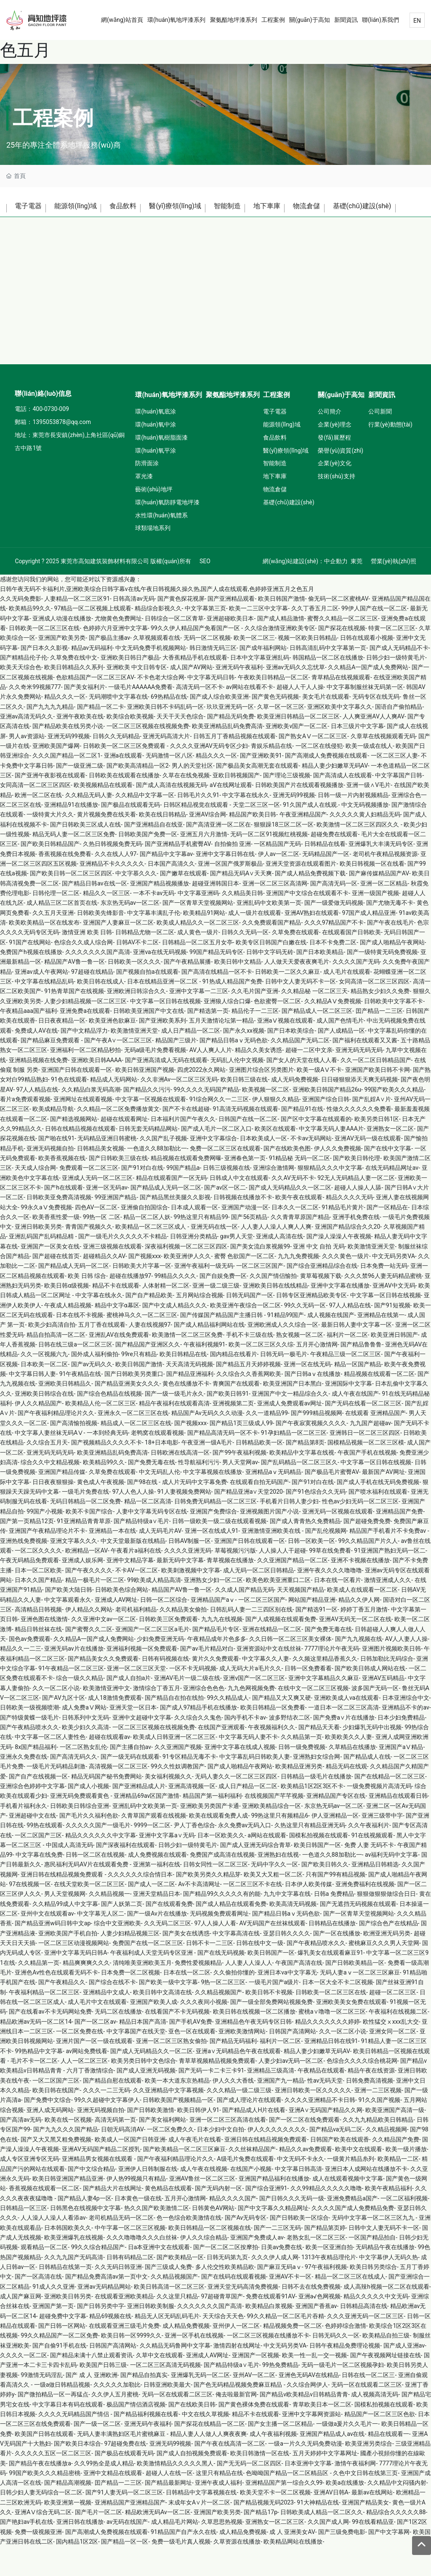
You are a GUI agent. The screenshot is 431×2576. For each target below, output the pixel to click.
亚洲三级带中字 (382, 1845)
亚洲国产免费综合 (213, 1540)
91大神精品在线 (318, 2531)
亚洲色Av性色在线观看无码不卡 (56, 2001)
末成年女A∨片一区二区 (199, 2531)
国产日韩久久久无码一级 (291, 2227)
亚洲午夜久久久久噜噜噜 (329, 1599)
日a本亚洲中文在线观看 (159, 2276)
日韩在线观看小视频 (366, 667)
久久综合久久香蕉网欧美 (248, 1403)
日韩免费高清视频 (369, 2110)
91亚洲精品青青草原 (84, 1550)
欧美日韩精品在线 (183, 1383)
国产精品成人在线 (367, 1786)
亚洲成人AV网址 (116, 1628)
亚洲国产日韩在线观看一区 (76, 1099)
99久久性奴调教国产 (178, 1795)
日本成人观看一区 (194, 1236)
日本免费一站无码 (383, 1295)
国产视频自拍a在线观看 (147, 1000)
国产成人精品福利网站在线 (209, 1354)
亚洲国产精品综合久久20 (347, 1256)
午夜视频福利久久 (271, 1756)
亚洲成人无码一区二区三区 (97, 1206)
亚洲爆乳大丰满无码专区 (381, 873)
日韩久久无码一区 (245, 961)
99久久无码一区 (305, 1334)
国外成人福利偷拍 (94, 1383)
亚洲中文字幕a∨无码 (166, 1864)
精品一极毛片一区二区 (94, 1609)
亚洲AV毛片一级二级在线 (187, 1707)
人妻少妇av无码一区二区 (290, 2090)
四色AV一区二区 (96, 1236)
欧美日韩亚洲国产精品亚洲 (67, 2208)
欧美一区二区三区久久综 (261, 1373)
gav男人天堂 (236, 1265)
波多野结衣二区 (289, 1746)
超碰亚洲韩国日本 (215, 912)
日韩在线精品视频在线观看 (80, 1158)
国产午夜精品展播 (187, 991)
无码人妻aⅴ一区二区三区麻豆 (360, 2001)
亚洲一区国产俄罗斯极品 (230, 893)
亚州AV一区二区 (254, 2404)
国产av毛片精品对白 (206, 1678)
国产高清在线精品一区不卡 (216, 1000)
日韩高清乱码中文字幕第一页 (328, 677)
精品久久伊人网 (359, 1628)
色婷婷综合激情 (345, 2355)
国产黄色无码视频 (275, 726)
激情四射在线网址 (237, 2374)
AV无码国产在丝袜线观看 (272, 1952)
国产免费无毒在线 (151, 1491)
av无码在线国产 (127, 2551)
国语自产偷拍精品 (398, 736)
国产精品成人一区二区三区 (317, 1040)
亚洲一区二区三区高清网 (274, 912)
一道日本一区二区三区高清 (343, 1736)
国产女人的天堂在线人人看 (301, 1089)
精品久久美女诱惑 (258, 1079)
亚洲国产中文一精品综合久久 (290, 1423)
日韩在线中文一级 (259, 1972)
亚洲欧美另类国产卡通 (209, 1834)
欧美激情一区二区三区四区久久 (358, 854)
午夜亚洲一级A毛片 (206, 1471)
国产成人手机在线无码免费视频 (378, 1511)
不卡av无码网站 (311, 1167)
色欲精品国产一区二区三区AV (95, 706)
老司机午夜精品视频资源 (385, 883)
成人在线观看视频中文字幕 (347, 2208)
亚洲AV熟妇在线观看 (312, 942)
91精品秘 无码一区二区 (299, 1187)
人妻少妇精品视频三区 (130, 1962)
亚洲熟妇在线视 (278, 1884)
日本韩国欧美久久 (67, 2256)
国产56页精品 (249, 1246)
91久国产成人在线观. (310, 834)
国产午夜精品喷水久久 (29, 1756)
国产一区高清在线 (38, 2306)
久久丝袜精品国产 (252, 2178)
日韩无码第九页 (227, 2286)
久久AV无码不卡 (292, 1206)
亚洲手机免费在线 (356, 1246)
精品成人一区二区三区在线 (136, 1452)
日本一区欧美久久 (221, 1864)
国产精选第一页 (208, 1040)
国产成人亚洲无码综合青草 (255, 1874)
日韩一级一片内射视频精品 (353, 824)
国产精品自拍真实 (144, 2404)
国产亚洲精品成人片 (138, 1815)
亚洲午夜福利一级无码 (203, 1295)
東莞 (356, 590)
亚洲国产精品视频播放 (159, 912)
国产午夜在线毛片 (390, 952)
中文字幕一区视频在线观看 (150, 1128)
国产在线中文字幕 (387, 1177)
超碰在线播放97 (130, 1305)
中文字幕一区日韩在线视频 (165, 1030)
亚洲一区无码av (106, 1217)
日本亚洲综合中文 (405, 1727)
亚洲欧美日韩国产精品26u (327, 1118)
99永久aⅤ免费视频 (46, 1236)
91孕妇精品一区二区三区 (294, 1462)
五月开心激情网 (317, 1373)
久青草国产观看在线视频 (153, 1845)
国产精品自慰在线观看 (112, 2110)
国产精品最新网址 (168, 2512)
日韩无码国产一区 (249, 1324)
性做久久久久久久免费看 (359, 1138)
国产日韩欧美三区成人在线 (85, 854)
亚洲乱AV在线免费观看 (119, 1364)
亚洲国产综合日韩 (325, 1128)
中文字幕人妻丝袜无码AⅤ (49, 1462)
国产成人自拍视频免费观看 (192, 2482)
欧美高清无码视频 (293, 1933)
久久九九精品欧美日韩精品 (378, 2149)
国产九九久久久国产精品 (65, 2158)
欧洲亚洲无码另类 (386, 1962)
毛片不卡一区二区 (34, 2090)
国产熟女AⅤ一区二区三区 (313, 765)
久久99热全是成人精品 (104, 2492)
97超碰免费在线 (125, 2473)
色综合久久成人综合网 (83, 971)
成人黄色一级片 (197, 961)
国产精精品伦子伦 (23, 687)
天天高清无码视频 (189, 1393)
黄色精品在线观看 (168, 2217)
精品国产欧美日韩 (252, 843)
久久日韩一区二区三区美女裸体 (290, 1668)
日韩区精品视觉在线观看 (196, 834)
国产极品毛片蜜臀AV (332, 1501)
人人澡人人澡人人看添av (53, 2247)
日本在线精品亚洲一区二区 (163, 1010)
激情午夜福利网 (355, 2492)
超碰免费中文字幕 (62, 2345)
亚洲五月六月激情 (203, 863)
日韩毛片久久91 (198, 824)
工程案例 (53, 118)
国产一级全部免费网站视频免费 (271, 2031)
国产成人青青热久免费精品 (305, 1550)
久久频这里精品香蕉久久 (325, 1687)
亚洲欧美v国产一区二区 (296, 755)
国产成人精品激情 (280, 647)
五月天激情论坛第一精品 (221, 1050)
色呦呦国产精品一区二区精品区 (288, 2502)
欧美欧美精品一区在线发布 (44, 952)
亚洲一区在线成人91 (212, 1560)
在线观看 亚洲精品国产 (375, 1442)
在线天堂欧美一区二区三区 (89, 1913)
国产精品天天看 (319, 1756)
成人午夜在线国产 (355, 1423)
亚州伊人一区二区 (236, 2355)
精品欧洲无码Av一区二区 (158, 2541)
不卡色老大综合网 (160, 706)
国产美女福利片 (84, 716)
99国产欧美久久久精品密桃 (44, 2502)
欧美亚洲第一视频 (67, 2531)
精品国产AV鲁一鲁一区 (74, 991)
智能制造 (264, 208)
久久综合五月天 (47, 1471)
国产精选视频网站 (73, 1148)
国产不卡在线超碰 (186, 1138)
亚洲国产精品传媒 (61, 1501)
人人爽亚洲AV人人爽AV (373, 745)
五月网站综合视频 (199, 1324)
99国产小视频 (45, 1540)
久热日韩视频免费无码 (112, 873)
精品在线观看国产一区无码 (171, 1206)
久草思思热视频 (221, 2551)
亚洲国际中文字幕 (348, 1413)
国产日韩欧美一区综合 (299, 2247)
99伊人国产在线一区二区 (374, 637)
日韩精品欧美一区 (259, 1471)
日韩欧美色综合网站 (121, 1619)
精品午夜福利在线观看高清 (174, 1432)
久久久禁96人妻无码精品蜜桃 (383, 1305)
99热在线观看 (45, 1854)
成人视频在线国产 (330, 1344)
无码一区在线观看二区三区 (366, 2414)
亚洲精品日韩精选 (375, 1893)
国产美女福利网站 (162, 2149)
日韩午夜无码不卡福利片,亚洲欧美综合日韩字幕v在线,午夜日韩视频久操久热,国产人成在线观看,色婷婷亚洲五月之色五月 (157, 618)
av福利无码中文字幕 (391, 1884)
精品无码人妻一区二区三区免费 (73, 863)
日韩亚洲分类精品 (193, 1265)
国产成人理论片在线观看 (249, 2129)
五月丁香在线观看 (101, 1354)
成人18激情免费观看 (115, 1727)
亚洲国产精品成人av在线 (332, 2462)
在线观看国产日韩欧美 (351, 961)
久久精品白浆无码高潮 (90, 1118)
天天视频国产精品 (300, 1619)
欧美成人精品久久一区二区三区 (198, 952)
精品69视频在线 (110, 2345)
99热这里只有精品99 (201, 1246)
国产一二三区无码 (277, 2256)
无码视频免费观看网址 (219, 1943)
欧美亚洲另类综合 (368, 2473)
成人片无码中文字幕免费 (194, 1511)
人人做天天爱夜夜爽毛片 (296, 991)
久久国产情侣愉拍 (273, 1305)
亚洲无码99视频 (69, 765)
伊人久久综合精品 (203, 2266)
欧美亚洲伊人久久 (187, 1285)
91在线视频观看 (372, 1864)
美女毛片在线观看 (325, 726)
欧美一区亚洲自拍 (329, 2276)
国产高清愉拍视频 (73, 1452)
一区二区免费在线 (79, 2060)
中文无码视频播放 (364, 834)
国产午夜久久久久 (88, 1599)
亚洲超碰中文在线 (32, 1845)
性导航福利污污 (198, 1491)
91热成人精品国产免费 (232, 1010)
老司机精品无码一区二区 (121, 2247)
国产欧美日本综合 (77, 2473)
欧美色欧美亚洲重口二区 (278, 1609)
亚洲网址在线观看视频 (82, 1128)
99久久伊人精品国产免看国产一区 (196, 657)
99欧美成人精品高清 (154, 1609)
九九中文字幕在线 (287, 1923)
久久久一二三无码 (106, 2119)
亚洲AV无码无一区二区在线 (355, 1648)
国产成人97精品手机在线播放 (198, 1736)
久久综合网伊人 (307, 2414)
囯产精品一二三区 (379, 1040)
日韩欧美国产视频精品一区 (178, 2129)
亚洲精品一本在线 (112, 1560)
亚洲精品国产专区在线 (335, 1825)
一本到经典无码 (107, 1462)
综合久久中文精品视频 (50, 1491)
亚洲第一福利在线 (156, 1893)
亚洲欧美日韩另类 (67, 2325)
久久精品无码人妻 (88, 824)
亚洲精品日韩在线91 (331, 2070)
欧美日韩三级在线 (244, 1108)
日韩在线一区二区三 (368, 2404)
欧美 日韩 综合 (87, 1305)
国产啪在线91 (56, 1167)
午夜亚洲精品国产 (303, 843)
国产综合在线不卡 (112, 2011)
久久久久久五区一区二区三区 (53, 2482)
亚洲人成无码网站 (50, 2139)
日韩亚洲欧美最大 (167, 2414)
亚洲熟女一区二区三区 (274, 2551)
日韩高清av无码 (133, 628)
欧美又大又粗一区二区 (273, 1903)
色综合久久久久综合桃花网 (362, 2090)
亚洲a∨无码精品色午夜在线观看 (238, 2080)
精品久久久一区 (64, 726)
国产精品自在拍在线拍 (174, 1727)
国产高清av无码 (20, 2149)
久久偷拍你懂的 (234, 2001)
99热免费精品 (280, 2394)
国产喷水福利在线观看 (378, 1521)
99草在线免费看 (330, 1580)
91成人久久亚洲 (53, 2315)
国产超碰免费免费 (367, 1550)
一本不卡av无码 (153, 922)
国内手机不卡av (245, 1746)
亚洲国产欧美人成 (153, 2031)
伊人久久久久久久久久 (276, 2158)
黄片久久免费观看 (215, 1687)
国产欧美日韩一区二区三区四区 (71, 902)
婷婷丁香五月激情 (364, 1638)
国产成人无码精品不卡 (399, 677)
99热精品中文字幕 (39, 2080)
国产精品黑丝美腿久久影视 (175, 1226)
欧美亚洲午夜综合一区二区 (245, 1334)
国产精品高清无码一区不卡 (222, 1462)
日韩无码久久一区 (335, 2364)
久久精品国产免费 (395, 2168)
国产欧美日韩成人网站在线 (370, 1697)
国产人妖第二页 (121, 1933)
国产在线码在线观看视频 (233, 2306)
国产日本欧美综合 (290, 1059)
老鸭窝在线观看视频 (157, 1462)
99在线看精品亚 (373, 2551)
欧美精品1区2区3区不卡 (312, 1815)
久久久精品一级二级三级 (239, 2119)
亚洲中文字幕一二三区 (198, 1020)
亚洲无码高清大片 (166, 765)
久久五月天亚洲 (53, 942)
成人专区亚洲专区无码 (29, 2188)
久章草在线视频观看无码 (383, 765)
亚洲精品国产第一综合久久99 (284, 2512)
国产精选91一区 (316, 1638)
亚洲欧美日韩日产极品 (130, 687)
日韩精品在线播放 (332, 1952)
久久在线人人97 (116, 883)
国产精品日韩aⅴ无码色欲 (234, 1069)
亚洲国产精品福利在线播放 (274, 2208)
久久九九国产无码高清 (73, 2286)
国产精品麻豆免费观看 (51, 1069)
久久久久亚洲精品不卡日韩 (320, 2129)
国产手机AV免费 (190, 2051)
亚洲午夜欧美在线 (80, 745)
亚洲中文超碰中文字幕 (141, 1746)
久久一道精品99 (267, 1442)
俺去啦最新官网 (236, 2423)
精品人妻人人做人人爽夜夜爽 (208, 2462)
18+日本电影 (161, 1471)
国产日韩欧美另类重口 (133, 1403)
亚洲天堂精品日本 (156, 1923)
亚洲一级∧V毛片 (368, 814)
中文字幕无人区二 (100, 1943)
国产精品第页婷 (325, 2256)
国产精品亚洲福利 (189, 1403)
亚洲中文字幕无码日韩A (75, 1982)
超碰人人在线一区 (169, 2502)
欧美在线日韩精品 (162, 843)
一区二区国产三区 (38, 1864)
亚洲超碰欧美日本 (230, 647)
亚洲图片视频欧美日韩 (391, 1678)
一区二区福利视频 (404, 2227)
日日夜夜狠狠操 (53, 1511)
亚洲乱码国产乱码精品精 (42, 1265)
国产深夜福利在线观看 (125, 1874)
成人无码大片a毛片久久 (250, 1697)
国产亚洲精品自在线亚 (153, 854)
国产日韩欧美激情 (150, 2139)
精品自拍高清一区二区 (56, 1364)
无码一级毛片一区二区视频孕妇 (342, 2394)
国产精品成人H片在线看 (253, 2139)
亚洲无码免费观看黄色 (80, 1825)
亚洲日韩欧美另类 (38, 1256)
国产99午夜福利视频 (239, 1482)
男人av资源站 (26, 765)
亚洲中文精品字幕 (130, 1589)
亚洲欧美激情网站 (242, 2060)
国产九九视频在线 (358, 1668)
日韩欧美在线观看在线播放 (124, 804)
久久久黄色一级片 (345, 1285)
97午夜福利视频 (326, 2296)
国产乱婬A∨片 (371, 1128)
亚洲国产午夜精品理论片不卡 (47, 1560)
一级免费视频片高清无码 (379, 1815)
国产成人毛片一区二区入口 (216, 1158)
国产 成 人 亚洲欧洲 (91, 2404)
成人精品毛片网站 (174, 2551)
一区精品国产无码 (277, 873)
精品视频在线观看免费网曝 (186, 1187)
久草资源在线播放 (237, 2571)
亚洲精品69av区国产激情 (146, 1825)
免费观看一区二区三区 (88, 1197)
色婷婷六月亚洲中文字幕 (115, 657)
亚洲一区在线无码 (307, 1393)
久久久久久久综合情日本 (140, 1903)
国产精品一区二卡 (100, 736)
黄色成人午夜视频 (100, 1511)
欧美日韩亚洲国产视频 (144, 1099)
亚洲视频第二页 (233, 1432)
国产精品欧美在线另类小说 (67, 755)
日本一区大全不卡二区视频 (337, 2011)
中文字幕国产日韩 (398, 804)
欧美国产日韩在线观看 (44, 2462)
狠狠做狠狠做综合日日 (386, 1923)
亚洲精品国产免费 (399, 1540)
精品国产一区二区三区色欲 (379, 2443)
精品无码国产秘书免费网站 (106, 1805)
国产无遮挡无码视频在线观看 (358, 1933)
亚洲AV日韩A (331, 2521)
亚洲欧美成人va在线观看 (346, 1727)
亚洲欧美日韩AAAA (96, 1089)
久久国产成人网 (328, 2551)
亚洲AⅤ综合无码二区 (43, 2541)
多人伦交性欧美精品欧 (224, 2296)
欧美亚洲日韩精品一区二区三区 (298, 745)
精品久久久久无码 (349, 1226)
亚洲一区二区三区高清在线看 (227, 2149)
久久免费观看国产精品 (271, 952)
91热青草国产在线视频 (74, 1020)
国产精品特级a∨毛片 (141, 1550)
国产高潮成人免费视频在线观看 (326, 785)
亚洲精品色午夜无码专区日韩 (253, 2051)
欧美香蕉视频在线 (61, 1187)
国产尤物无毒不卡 (389, 932)
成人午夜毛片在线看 (194, 2168)
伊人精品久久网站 (88, 1638)
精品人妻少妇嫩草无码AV (335, 795)
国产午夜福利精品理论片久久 (56, 1442)
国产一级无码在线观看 (130, 1786)
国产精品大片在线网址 (112, 2217)
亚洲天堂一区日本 (133, 1736)
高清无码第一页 (115, 2149)
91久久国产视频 (379, 2129)
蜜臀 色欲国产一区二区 (244, 1285)
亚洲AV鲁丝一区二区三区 (202, 2208)
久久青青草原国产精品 (300, 1246)
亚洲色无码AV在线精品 (309, 2404)
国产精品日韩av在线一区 (94, 912)
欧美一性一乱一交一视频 (314, 2384)
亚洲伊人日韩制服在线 (147, 2198)
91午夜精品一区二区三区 (71, 1697)
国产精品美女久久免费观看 (103, 1687)
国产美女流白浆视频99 (260, 1275)
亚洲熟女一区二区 (390, 1158)
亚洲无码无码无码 (359, 1079)
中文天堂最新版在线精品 (133, 1570)
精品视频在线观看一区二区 (379, 1403)
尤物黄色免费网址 (118, 647)
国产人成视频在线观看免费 (280, 1648)
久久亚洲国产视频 (178, 1776)
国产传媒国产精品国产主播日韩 (222, 1344)
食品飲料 (142, 208)
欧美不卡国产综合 (89, 1540)
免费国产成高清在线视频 (222, 1884)
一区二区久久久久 (38, 1580)
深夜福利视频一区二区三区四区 (186, 1275)
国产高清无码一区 (333, 912)
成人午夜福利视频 (273, 2462)
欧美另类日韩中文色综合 (143, 2090)
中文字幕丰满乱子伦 (153, 942)
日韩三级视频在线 (226, 1197)
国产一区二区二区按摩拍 (225, 2276)
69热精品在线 (169, 726)
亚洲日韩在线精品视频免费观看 (62, 1903)
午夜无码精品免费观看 (29, 1589)
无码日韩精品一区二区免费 (85, 1530)
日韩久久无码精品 (116, 765)
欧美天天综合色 (20, 696)
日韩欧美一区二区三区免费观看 (125, 775)
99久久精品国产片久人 (368, 1570)
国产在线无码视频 (221, 1982)
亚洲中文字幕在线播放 (340, 1315)
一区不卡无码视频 (192, 1697)
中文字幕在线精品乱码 (44, 1010)
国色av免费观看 (29, 1668)
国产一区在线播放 (336, 1962)
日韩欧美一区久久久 (134, 991)
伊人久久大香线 (233, 2110)
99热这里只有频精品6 (280, 1845)
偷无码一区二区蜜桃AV (338, 628)
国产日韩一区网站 (61, 2355)
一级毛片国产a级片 (274, 2011)
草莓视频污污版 (235, 1580)
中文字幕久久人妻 (265, 1687)
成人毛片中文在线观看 (97, 2031)
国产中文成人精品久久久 (174, 1334)
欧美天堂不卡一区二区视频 (275, 2521)
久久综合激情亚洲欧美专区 (280, 657)
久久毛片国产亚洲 (254, 1020)
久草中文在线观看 (159, 2384)
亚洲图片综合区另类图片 (261, 1099)
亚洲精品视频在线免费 (38, 1089)
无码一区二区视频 (207, 667)
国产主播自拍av (130, 1776)
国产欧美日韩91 (228, 1423)
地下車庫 (311, 208)
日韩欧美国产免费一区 (147, 863)
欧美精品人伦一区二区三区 (100, 1432)
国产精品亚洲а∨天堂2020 (248, 1521)
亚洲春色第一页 (245, 1187)
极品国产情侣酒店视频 (135, 2433)
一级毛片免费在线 (85, 1521)
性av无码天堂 (325, 2110)
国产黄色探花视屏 (181, 628)
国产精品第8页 (305, 1471)
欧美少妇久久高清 (85, 1756)
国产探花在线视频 (341, 657)
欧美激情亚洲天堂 (134, 1059)
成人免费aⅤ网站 (84, 1736)
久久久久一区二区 (23, 2384)
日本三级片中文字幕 (357, 755)
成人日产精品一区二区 (190, 1059)
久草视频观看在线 (156, 667)
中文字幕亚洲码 (198, 922)
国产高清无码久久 (73, 1786)
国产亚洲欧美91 (261, 785)
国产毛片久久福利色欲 (88, 1845)
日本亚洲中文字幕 (308, 2492)
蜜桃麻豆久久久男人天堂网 (384, 1972)
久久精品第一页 (301, 1766)
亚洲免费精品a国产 (352, 2227)
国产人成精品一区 (341, 1059)
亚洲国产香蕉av (316, 2335)
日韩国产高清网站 (292, 2060)
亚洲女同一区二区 (392, 2060)
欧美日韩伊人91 (198, 2139)
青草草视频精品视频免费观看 (217, 2090)
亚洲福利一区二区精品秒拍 (85, 1079)
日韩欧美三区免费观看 (168, 1648)
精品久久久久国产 (232, 2227)
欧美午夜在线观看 (298, 1226)
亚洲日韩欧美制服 (150, 2335)
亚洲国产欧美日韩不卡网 (377, 1099)
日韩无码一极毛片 (283, 1383)
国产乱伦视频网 (325, 1560)
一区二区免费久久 (170, 2158)
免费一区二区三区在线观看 (225, 1177)
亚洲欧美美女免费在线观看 (351, 2031)
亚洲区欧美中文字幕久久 (339, 736)
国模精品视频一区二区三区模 (365, 1471)
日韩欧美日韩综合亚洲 (79, 1834)
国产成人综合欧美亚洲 (219, 726)
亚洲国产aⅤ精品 (401, 1776)
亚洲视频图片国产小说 (269, 1540)
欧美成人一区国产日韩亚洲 (130, 2168)
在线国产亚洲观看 (221, 1756)
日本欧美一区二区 (44, 1393)
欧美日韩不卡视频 (269, 2021)
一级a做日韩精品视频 (62, 2414)
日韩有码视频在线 (165, 1687)
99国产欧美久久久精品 (394, 1118)
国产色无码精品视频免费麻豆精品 (238, 2414)
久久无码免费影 (20, 628)
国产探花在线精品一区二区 (209, 2453)
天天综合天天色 (223, 2345)
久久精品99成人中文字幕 (65, 1933)
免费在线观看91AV (270, 2325)
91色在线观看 (69, 1108)
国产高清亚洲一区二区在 (218, 854)
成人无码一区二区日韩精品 (258, 1599)
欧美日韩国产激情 (281, 628)
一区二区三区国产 (259, 1295)
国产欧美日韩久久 (325, 1893)
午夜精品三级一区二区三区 (345, 1383)
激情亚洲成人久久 (387, 1609)
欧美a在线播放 (345, 2512)
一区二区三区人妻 (394, 785)
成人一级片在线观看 (254, 942)
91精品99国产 (285, 1344)
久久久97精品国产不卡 (334, 952)
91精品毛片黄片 (343, 1236)
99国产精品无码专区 (216, 981)
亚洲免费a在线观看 (85, 1040)
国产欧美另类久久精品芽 (208, 1903)
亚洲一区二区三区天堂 (136, 1697)
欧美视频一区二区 (265, 1118)
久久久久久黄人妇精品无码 (365, 843)
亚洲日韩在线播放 (80, 2551)
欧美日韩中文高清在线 (162, 2021)
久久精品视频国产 (218, 2021)
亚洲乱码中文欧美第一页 (269, 932)
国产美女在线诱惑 (186, 1962)
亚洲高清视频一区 (192, 1815)
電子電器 (30, 208)
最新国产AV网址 (383, 1501)
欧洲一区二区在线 (38, 824)
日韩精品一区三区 (23, 2237)
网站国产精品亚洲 (311, 1628)
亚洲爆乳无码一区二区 (200, 2404)
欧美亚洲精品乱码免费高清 (227, 755)
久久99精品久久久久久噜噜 (326, 2217)
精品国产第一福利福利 (212, 1825)
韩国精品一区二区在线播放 (328, 687)
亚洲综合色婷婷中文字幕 (32, 1815)
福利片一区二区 (347, 1364)
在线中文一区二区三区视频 (313, 1717)
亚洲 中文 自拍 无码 (318, 1275)
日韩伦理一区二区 (56, 922)
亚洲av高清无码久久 (26, 745)
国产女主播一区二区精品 (280, 2453)
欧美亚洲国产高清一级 (394, 2139)
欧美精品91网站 (204, 942)
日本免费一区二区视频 (130, 2001)
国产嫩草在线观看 (183, 902)
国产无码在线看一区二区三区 (363, 1432)
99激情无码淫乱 (42, 2404)
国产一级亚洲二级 (79, 795)
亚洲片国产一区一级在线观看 (94, 2070)
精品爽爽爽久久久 (86, 1992)
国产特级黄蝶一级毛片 (29, 1746)
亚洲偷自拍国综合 (144, 1236)
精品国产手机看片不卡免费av (388, 1560)
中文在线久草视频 (205, 2443)
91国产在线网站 (30, 971)
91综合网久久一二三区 (219, 1128)
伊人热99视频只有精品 (136, 2208)
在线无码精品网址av (391, 1197)
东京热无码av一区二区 (130, 932)
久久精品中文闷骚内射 (396, 2512)
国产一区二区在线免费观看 (304, 2149)
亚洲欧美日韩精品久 (64, 1413)
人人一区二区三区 (84, 2090)
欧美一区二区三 (254, 667)
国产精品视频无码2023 (264, 2531)
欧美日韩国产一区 (317, 1874)
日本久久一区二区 (295, 1236)
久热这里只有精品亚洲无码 (309, 1854)
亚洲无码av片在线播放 (73, 1678)
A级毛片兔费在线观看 (245, 2188)
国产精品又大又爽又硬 (281, 1727)
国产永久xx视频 (243, 1059)
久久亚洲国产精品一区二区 (292, 1589)
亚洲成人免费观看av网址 (289, 1432)
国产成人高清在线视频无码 (171, 814)
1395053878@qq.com (61, 451)
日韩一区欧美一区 (311, 1570)
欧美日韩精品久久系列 (73, 696)
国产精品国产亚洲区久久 (147, 1373)
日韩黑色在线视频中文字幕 (85, 2237)
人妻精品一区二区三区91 (77, 628)
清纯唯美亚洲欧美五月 (142, 1992)
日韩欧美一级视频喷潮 (29, 1736)
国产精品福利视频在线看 (146, 2443)
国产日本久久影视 (44, 677)
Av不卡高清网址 (199, 1913)
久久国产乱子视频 (163, 1167)
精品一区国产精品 (357, 1393)
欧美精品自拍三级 (386, 2364)
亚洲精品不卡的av (405, 1736)
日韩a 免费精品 (334, 1923)
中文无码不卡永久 (300, 2188)
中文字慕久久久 (136, 902)
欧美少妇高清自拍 (51, 1354)
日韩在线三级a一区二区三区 (75, 1373)
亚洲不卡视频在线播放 (360, 1589)
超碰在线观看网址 (124, 1148)
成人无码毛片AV (160, 1560)
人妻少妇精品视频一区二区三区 (85, 1030)
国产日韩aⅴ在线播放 (313, 1403)
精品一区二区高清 (147, 1530)
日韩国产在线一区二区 (247, 1148)
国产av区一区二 (224, 1217)
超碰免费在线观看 (334, 863)
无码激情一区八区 (169, 785)
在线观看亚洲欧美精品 (124, 2325)
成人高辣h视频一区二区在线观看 (386, 2315)
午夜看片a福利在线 (136, 1580)
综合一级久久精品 (79, 1707)
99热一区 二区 (101, 1246)
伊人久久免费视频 (337, 1177)
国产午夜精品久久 (61, 2011)
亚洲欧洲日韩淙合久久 (136, 1020)
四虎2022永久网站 (201, 1099)
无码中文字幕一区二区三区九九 (373, 2247)
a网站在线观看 (266, 1864)
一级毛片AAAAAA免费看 (140, 716)
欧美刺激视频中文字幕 (190, 1599)
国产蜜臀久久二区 (88, 1658)
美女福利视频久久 (168, 1805)
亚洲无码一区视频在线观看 (337, 1540)
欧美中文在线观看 (358, 2178)
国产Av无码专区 (246, 2247)
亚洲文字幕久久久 (73, 1570)
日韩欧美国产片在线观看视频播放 (299, 814)
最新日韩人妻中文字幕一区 (356, 1354)
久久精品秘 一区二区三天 (314, 1020)
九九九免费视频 (298, 1285)
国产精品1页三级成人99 (241, 1452)
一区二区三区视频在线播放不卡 (268, 2364)
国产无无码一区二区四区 (249, 2492)
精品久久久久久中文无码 (375, 2325)
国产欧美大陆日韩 (68, 1619)
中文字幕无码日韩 (210, 706)
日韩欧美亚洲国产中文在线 (148, 1040)
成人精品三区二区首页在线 (62, 932)
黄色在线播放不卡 (186, 1413)
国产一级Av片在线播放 (157, 1943)
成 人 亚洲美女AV (292, 2561)
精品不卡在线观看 (115, 1315)
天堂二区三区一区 (256, 834)
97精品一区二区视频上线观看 (92, 637)
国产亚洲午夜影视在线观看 (50, 804)
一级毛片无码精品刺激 (56, 1795)
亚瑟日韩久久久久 (286, 1962)
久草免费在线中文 (73, 687)
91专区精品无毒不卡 (189, 1786)
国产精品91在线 (302, 1138)
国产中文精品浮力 (84, 1059)
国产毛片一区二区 (98, 2541)
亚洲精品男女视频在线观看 (98, 2188)
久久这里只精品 (177, 2325)
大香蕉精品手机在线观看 (194, 687)
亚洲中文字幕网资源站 (311, 2443)
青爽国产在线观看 (236, 1413)
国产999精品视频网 (316, 1442)
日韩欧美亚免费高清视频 (59, 1226)
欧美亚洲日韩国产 (394, 1364)
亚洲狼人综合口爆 (227, 1030)
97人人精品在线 (37, 1118)
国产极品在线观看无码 (130, 834)
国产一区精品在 (387, 1236)
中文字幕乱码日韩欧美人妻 (254, 1786)
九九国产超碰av (370, 1452)
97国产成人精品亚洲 (369, 942)
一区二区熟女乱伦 (83, 1776)
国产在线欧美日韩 (192, 2433)
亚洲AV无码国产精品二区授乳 (101, 2178)
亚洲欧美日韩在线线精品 (275, 1315)
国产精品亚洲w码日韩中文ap (52, 1952)
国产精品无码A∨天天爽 (241, 902)
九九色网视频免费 (251, 1717)
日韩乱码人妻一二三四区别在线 (251, 1638)
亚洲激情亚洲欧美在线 (272, 1560)
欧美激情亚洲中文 (106, 1717)
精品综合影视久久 (158, 637)
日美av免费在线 (281, 2276)
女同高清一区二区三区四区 (35, 814)
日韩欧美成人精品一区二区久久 (321, 2541)
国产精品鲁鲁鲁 (361, 1373)
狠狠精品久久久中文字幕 (330, 1197)
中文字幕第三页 (205, 637)
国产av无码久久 (91, 1393)
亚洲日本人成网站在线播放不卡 (366, 2198)
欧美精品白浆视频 (269, 2335)
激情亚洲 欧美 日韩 (87, 961)
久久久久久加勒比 (117, 2414)
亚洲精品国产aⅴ (213, 1628)
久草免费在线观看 (295, 961)
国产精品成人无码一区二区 (165, 1217)
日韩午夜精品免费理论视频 (344, 2374)
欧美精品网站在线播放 (292, 2571)
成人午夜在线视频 (203, 2198)
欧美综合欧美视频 (130, 745)
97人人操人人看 (215, 1952)
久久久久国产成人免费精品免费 (352, 2237)
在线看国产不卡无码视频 (177, 2041)
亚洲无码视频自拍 (50, 1177)
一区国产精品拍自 (372, 2266)
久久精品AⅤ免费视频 (332, 1030)
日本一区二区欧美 (38, 1599)
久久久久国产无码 (356, 991)
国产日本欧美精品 (319, 981)
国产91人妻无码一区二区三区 (124, 2521)
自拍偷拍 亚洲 (232, 873)
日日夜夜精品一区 (61, 1050)
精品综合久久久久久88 (396, 2541)
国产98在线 (143, 1511)
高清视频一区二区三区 (118, 1795)
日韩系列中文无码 (85, 1746)
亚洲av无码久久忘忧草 (295, 696)
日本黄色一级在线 (138, 2227)
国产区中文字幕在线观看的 (316, 1148)
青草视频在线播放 (230, 1589)
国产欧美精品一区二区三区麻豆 (184, 2178)
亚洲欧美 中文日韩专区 (136, 696)
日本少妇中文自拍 (220, 2158)
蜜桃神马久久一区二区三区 (141, 1344)
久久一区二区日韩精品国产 (376, 1089)
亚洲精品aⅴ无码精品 (273, 1501)
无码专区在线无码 (375, 726)
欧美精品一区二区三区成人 (151, 1256)
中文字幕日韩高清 (298, 2198)
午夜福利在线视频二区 (398, 2041)
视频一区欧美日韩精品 (307, 667)
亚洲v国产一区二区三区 (254, 1707)
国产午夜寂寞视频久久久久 (311, 1452)
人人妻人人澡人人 (248, 1992)
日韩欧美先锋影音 (100, 942)
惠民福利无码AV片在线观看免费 (87, 1893)
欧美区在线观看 (275, 1158)
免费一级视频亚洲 (38, 2561)
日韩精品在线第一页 (65, 2296)
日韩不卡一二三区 (209, 1972)
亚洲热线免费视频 (23, 1570)
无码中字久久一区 (274, 1893)
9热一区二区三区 (223, 2011)
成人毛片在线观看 (346, 1000)
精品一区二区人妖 (146, 1246)
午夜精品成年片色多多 (216, 1668)
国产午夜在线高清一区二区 (229, 2473)
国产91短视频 (392, 1334)
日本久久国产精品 (38, 1609)
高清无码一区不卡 (199, 716)
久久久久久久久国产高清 (97, 981)
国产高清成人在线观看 (342, 804)
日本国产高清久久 (171, 893)
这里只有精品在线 (219, 2502)
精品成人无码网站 (113, 1108)
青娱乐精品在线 (271, 775)
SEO (205, 590)
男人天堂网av (240, 1491)
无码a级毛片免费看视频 (155, 1079)
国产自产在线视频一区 (38, 1805)
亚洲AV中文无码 (393, 1315)
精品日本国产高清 (142, 2051)
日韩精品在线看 (325, 873)
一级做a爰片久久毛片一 (347, 2453)
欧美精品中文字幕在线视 (301, 1482)
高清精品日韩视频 (38, 1638)
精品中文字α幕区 (117, 1334)
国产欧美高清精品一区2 (137, 795)
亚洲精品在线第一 (380, 1344)
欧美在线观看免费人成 (218, 1845)
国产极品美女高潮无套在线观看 (257, 795)
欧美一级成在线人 (369, 775)
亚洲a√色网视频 (319, 2325)
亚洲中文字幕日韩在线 (225, 883)
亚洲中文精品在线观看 (112, 2502)
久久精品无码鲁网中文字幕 (175, 2374)
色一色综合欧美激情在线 (189, 2247)
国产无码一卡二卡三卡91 (211, 2099)
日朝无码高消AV (122, 2158)
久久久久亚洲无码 (187, 1580)
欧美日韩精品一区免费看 (272, 1736)
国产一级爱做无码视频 (333, 932)
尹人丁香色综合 (194, 1854)
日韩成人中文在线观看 (239, 1206)
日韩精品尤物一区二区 (144, 961)
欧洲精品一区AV (86, 1580)
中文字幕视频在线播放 (212, 1501)
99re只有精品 (139, 1383)
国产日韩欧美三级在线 (118, 1187)
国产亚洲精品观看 (231, 628)
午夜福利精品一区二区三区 (44, 2021)
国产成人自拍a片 (128, 1707)
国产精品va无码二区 (335, 2158)
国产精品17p (260, 2541)
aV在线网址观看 (231, 814)
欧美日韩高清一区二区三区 (169, 2315)
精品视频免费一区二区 (292, 2355)
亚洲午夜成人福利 (218, 2512)
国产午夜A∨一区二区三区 (118, 1069)
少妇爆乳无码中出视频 (372, 1756)
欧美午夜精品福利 (388, 2217)
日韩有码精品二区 (130, 2286)
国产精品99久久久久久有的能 (222, 1923)
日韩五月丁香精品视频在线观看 (234, 765)
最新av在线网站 (372, 2521)
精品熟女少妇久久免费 (380, 1020)
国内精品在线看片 (233, 1383)
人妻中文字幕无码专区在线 (151, 1540)
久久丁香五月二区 (314, 637)
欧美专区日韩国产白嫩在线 (271, 971)
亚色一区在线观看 (192, 2060)
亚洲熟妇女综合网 (316, 1786)
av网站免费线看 (86, 2080)
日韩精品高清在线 (363, 2335)
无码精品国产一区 (325, 883)
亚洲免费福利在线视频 (364, 1913)
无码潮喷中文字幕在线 (118, 726)
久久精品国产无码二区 (300, 1069)
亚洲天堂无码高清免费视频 (243, 2315)
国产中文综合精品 (91, 2198)
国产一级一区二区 (97, 2453)
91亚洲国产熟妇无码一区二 (390, 1580)
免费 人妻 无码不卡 (369, 1874)
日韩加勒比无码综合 (386, 1687)
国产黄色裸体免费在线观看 (253, 2433)
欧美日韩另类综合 (373, 2296)
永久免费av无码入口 (244, 1854)
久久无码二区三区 (167, 1952)
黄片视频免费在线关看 (106, 843)
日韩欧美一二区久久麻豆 (287, 1000)
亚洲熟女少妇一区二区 (213, 1609)
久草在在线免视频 (186, 804)
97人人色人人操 (133, 1521)
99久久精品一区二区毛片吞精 (285, 2345)
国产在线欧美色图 (287, 1177)
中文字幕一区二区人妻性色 (50, 1766)
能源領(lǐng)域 (86, 208)
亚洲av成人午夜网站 (41, 1000)
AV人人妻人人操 (406, 1668)
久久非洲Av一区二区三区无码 (179, 1108)
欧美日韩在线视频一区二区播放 (254, 2041)
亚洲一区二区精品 (383, 912)
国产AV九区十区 (63, 1727)
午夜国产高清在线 (298, 1992)
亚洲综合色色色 (203, 1717)
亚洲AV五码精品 (383, 1707)
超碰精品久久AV (104, 1285)
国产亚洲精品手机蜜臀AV (178, 873)
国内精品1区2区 (77, 2571)
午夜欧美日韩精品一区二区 (273, 706)
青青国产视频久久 (88, 1256)
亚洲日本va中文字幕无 (287, 2001)
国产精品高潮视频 (67, 2512)
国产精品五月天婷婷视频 (248, 1393)
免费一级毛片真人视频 (181, 2571)
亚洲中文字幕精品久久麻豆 (323, 1707)
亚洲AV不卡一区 (290, 2306)
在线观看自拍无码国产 (259, 1511)
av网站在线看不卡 (249, 716)
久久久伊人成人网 (274, 2286)
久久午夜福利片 (368, 1854)
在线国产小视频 (250, 2198)
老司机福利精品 (136, 1638)
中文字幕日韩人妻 (32, 1403)
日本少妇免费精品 (401, 1746)
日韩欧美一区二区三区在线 (44, 657)
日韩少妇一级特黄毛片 (395, 687)
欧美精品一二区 (398, 2188)
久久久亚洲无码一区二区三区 (365, 2345)
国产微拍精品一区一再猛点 (53, 2423)
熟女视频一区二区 (299, 1364)
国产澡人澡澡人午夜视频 (338, 1265)
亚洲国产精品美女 (365, 2531)
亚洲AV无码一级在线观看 (368, 1167)
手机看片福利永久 (23, 1834)
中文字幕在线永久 (245, 824)
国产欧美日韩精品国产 (50, 873)
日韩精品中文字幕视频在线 (201, 2521)
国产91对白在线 (142, 1197)
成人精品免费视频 (186, 2355)
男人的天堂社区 (192, 795)
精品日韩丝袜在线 (38, 1658)
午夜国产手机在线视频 (367, 1482)
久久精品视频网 (386, 2158)
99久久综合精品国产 (98, 2276)
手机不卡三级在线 (249, 1364)
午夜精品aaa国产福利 (28, 1040)
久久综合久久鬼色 (197, 1746)
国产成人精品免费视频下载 (310, 902)
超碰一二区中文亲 (309, 1079)
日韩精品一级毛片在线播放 (316, 1805)
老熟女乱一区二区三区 (316, 2266)
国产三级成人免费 (168, 2296)
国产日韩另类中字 (100, 2335)
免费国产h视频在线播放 (31, 981)
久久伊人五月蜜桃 (114, 2423)
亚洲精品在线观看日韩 (398, 1825)
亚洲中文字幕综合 (213, 1167)
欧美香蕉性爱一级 (56, 1246)
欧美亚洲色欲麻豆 (112, 1050)
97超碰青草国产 (222, 2325)
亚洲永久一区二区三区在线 (133, 1442)
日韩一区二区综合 (163, 1628)
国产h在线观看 (63, 1217)
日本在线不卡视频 (79, 1344)
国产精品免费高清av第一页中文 (106, 2306)
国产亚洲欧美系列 (162, 1050)
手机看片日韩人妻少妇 (289, 1530)
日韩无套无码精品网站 (148, 1158)
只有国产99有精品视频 (335, 1903)
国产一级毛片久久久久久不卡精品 (122, 1265)
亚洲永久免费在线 (23, 1786)
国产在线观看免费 (169, 1933)
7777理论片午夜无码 (331, 1678)
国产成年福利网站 (263, 677)
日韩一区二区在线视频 (95, 1884)
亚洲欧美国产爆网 (56, 775)
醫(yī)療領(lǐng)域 (203, 208)
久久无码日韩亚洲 (118, 2296)
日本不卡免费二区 (333, 971)
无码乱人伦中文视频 (236, 1089)
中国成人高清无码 (69, 1874)
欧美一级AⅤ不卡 (319, 1099)
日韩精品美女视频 (100, 1177)
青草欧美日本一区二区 (322, 2433)
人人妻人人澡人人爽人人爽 (276, 1256)
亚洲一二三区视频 (378, 2119)
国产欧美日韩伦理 (356, 1187)
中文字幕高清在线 (236, 1962)
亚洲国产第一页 (53, 2335)
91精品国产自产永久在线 (183, 2561)
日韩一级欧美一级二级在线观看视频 (219, 1550)
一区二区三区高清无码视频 (165, 2394)
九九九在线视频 (221, 1648)
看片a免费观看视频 (25, 1128)
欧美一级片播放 (406, 2178)
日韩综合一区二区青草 (174, 647)
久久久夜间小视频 (203, 2031)
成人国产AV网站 (191, 696)
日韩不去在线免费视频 (311, 2315)
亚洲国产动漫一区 (245, 1236)
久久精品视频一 (109, 1923)
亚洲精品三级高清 (270, 2099)
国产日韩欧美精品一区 (354, 1992)
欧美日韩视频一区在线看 (372, 893)
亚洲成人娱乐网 (82, 1589)
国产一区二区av (95, 2051)
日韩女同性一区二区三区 (215, 1893)
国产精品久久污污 (146, 1118)
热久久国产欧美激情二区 (156, 2237)
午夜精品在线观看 (321, 2099)
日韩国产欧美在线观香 (339, 2168)
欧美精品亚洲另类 (298, 1795)
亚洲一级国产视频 (375, 922)
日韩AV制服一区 (189, 1570)
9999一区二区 (152, 1854)
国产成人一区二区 (151, 1913)
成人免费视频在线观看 (157, 1884)
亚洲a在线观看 (123, 785)
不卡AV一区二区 (136, 1599)
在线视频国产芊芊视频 (274, 1825)
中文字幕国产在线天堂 (135, 2060)
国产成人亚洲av (404, 2374)
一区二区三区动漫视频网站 (73, 1972)
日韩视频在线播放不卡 (242, 1226)
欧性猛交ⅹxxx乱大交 (391, 2051)
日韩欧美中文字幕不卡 (393, 1030)
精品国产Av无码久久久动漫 (207, 1442)
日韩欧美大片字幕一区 (141, 1295)
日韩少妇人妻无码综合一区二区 (41, 2521)
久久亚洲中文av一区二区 (103, 1648)
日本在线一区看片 (337, 1609)
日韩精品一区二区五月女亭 (197, 971)
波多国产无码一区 (375, 1717)
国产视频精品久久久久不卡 (106, 1471)
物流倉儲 (358, 208)
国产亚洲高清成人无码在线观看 (166, 1089)
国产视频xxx (144, 1285)
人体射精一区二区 (165, 1315)
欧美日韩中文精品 (237, 991)
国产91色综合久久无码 (316, 1521)
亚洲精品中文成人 (106, 2021)
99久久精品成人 (228, 1727)
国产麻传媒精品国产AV (379, 902)
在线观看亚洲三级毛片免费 (124, 2355)
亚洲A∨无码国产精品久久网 (325, 2139)
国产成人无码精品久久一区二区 (290, 1217)
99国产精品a (183, 1197)
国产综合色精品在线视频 (109, 1423)
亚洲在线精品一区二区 (271, 1658)
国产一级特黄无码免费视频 (382, 981)
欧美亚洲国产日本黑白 (292, 1413)
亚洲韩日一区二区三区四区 (365, 1462)
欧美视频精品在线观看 (103, 814)
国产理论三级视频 (286, 804)
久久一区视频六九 (44, 1383)
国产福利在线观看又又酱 (365, 1069)
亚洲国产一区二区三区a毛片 (152, 1658)
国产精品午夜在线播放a (40, 2492)
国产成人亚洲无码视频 (146, 2099)
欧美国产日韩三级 (103, 2394)
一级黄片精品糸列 (350, 2188)
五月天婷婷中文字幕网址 (325, 2482)
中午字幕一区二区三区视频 (130, 2256)
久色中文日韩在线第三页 (365, 2502)
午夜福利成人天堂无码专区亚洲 (152, 1982)
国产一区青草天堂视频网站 (197, 932)
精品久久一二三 (20, 1678)
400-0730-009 (50, 438)
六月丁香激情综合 (90, 2099)
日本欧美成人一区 (263, 1167)
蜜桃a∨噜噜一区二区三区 (332, 2041)
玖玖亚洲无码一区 (230, 736)
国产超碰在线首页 (56, 1285)
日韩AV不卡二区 (137, 971)
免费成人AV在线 (36, 1059)
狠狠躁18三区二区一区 (284, 854)
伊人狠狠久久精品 (275, 1128)
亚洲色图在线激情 (44, 1648)
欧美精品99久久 (30, 637)
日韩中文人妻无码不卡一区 (300, 1010)
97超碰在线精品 (92, 1000)
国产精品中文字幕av (166, 883)
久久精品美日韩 (242, 922)
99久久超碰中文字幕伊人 (107, 2129)
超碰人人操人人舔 (357, 1217)
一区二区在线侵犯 (319, 775)
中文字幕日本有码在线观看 (67, 2433)
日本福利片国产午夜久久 (183, 1148)
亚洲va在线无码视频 (159, 981)
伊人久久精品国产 (38, 1432)
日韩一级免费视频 (301, 1776)
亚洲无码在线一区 (214, 1256)
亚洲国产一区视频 (255, 2384)
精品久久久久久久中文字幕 (100, 1864)
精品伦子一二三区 (255, 1040)
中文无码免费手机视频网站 (150, 677)
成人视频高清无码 (374, 2423)
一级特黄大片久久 (50, 843)
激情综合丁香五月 (156, 1717)
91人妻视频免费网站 (184, 1521)
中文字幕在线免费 (39, 1884)
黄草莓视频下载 (320, 1305)
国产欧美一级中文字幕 (168, 2011)
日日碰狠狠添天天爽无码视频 (359, 1108)
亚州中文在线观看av (47, 1943)
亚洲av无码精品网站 (103, 2315)
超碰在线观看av (109, 1766)
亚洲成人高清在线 (279, 1265)
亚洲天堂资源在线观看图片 (301, 893)
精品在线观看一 (388, 2462)
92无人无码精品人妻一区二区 (356, 1206)
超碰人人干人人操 (300, 716)
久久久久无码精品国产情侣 (74, 2443)
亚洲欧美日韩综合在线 (44, 1423)
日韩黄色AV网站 (213, 2237)
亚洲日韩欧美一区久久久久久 (313, 2119)
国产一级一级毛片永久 (174, 1423)
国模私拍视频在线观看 (318, 1864)
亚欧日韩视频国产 (236, 804)
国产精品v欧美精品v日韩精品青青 (304, 2423)
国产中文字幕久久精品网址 (273, 2237)
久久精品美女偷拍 (183, 1638)
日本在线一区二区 (186, 2001)
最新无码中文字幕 (180, 1589)
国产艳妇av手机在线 (26, 2551)
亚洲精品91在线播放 (71, 834)
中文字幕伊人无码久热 (388, 2286)
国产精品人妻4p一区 (85, 2227)
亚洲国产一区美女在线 (50, 1275)
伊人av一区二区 (278, 883)
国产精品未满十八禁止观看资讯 (91, 2384)
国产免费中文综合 (47, 2129)
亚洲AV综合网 (207, 843)
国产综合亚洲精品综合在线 (322, 1295)
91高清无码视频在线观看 (245, 1138)
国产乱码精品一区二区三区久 (299, 1491)
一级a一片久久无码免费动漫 (305, 2473)
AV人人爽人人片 (210, 1079)
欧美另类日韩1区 (376, 1148)
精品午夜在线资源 (371, 2099)
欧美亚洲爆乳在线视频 (73, 2266)
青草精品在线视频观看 (340, 706)
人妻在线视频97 (150, 1354)
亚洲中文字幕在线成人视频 (240, 1776)
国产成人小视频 (88, 1815)
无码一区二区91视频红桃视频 (269, 863)
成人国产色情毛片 (340, 1050)
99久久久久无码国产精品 (206, 1118)
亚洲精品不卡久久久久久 (112, 893)
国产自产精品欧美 (149, 1324)
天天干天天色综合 (180, 745)
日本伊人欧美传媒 (308, 1913)
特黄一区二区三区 (391, 657)
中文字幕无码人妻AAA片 (331, 1158)
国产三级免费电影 (341, 2561)
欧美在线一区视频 (68, 2149)
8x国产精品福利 (35, 1776)
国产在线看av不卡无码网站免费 (50, 2041)
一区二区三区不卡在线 (252, 1913)
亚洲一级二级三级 (215, 1315)
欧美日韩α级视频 (66, 1315)
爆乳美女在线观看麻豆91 (330, 1982)
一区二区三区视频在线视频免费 (147, 755)
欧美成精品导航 (53, 1138)
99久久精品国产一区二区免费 (59, 2364)
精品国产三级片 (176, 1069)
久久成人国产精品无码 (244, 1619)
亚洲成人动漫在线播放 (61, 647)
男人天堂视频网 (64, 1923)
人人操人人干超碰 (282, 1580)
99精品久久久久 (175, 1305)
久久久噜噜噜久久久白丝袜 (141, 2266)
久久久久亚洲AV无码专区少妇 (209, 775)
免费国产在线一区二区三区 (147, 1972)
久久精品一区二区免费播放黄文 (118, 1138)
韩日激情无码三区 (213, 677)
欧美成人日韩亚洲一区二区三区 (174, 1766)
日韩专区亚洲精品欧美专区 (311, 1324)
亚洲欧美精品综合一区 (271, 1834)
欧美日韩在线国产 (56, 2119)
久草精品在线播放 (352, 1776)
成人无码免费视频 (294, 1108)
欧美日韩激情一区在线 (259, 2482)
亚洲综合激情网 (273, 1197)
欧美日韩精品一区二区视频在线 (209, 2256)
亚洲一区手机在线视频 (194, 2364)
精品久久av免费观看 (305, 2178)
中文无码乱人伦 (159, 1501)
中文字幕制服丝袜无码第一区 (365, 716)
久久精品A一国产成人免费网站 (368, 696)
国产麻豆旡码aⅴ (279, 2296)
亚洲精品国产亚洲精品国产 (130, 2531)
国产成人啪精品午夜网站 (392, 971)
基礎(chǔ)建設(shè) (47, 233)
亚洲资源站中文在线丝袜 (269, 1678)
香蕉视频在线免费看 (64, 883)
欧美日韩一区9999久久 (131, 2364)
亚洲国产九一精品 (280, 2110)
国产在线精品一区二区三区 (389, 1805)
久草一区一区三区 (280, 736)
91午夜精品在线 (80, 1403)
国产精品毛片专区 (215, 1658)
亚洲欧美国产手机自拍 (67, 1962)
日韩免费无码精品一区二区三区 (215, 1530)
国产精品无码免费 (230, 745)
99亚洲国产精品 (116, 1226)
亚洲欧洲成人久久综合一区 (282, 1354)
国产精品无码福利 (233, 2070)
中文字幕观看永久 (67, 1628)
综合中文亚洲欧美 (117, 1952)
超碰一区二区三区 (392, 2021)
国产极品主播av (109, 667)
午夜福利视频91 (205, 1373)
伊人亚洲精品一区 (335, 1845)
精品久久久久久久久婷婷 (327, 2051)
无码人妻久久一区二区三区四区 (236, 1805)
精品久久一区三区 (106, 922)
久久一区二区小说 (56, 1717)
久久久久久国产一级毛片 (98, 1854)
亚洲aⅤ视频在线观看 (285, 1050)
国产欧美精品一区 (180, 2286)
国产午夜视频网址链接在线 (385, 2384)
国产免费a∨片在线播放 (344, 1746)
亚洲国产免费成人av (256, 2266)
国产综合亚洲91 (266, 2217)
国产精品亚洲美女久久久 (127, 1413)
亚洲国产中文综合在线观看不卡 (307, 922)
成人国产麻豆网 (20, 2325)
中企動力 (336, 590)
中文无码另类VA (393, 1285)
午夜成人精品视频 (67, 1334)
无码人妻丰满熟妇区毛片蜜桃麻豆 (122, 2462)
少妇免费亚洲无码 (160, 1668)
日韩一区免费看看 (308, 1697)
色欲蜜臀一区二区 (277, 1030)
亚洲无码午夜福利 (239, 696)
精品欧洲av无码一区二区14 (36, 2051)
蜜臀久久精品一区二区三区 (342, 647)
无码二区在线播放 (118, 2041)
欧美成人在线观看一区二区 (362, 1619)
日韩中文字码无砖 (269, 981)
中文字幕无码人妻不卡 (248, 1766)
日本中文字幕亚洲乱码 (259, 687)
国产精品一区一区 (124, 2571)
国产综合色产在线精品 (388, 1952)
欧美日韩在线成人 (100, 1010)
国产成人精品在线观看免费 (231, 1933)
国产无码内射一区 (218, 2217)
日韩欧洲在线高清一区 (180, 1482)
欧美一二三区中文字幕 (258, 637)
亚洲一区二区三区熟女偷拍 (171, 2070)
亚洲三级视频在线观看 (112, 1275)
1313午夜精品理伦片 (328, 2286)
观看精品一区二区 (44, 2276)
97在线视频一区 (30, 1913)
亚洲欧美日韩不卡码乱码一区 (165, 736)
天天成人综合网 (35, 1197)
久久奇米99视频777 (35, 716)
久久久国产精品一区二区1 (66, 785)
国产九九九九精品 (50, 736)
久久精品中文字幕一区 (144, 824)
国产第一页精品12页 (27, 1550)
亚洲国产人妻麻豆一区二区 (118, 952)
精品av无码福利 (91, 677)
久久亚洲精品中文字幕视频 (168, 2119)
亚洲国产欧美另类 (61, 667)
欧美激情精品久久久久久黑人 (175, 2492)
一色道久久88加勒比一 (157, 1177)
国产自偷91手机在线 (59, 2374)
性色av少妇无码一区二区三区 (360, 1530)
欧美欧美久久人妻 (348, 1766)
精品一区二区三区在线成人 (350, 2306)
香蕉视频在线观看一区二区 (44, 2217)
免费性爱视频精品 (198, 1992)
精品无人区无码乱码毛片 (167, 2345)
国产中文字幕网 (389, 2561)
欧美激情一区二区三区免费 (187, 1364)
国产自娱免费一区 (223, 1305)
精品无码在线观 (346, 1795)
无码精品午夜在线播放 (385, 2276)
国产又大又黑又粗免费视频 (56, 2168)
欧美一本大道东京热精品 (177, 2110)
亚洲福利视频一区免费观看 (141, 1678)
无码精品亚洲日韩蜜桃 (106, 1167)
